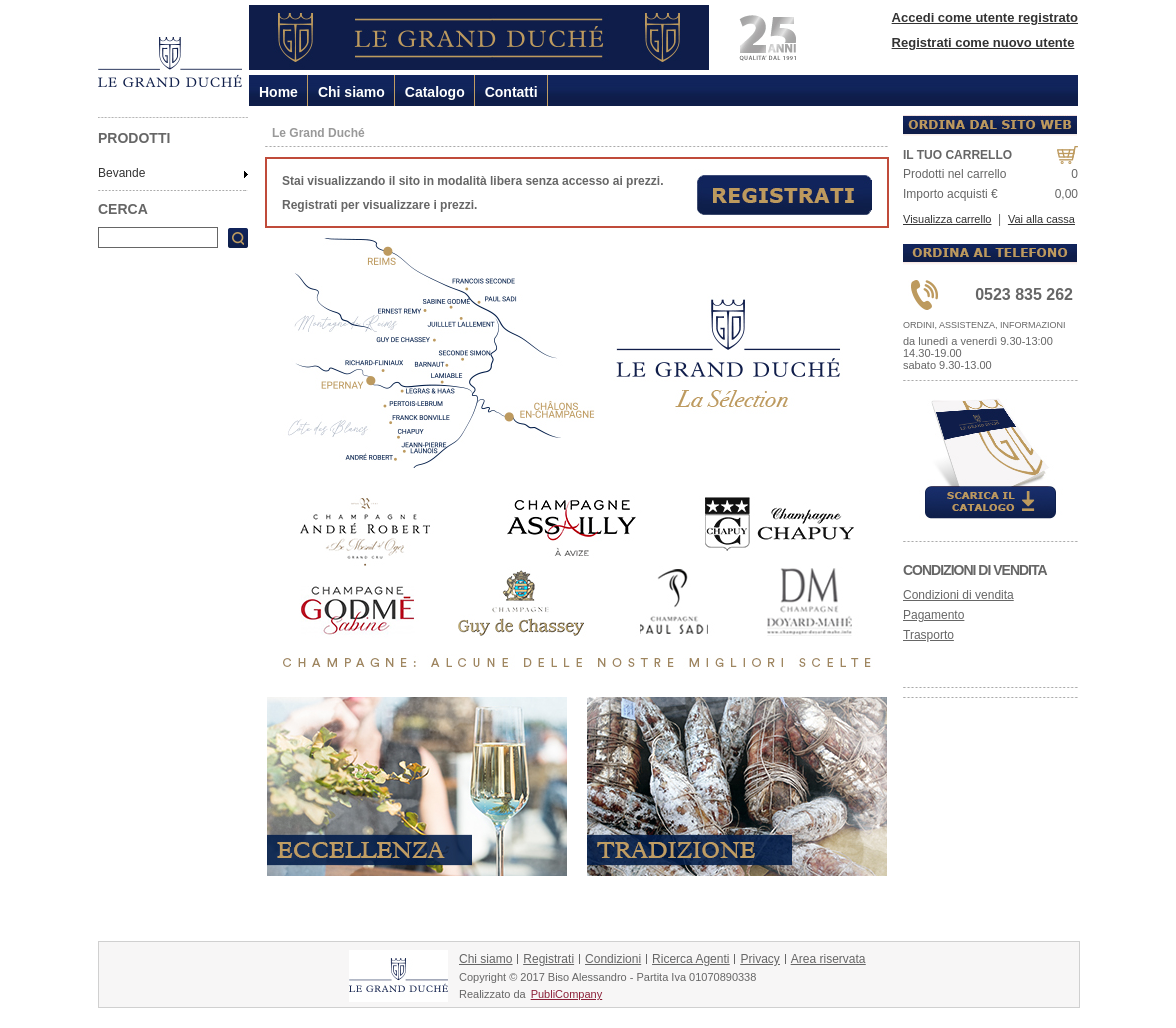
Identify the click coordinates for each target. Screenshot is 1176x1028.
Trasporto (928, 635)
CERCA (123, 209)
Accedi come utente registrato (985, 17)
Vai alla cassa (1041, 219)
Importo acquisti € (950, 194)
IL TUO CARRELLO (957, 155)
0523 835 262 (1024, 294)
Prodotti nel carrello (954, 174)
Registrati (548, 959)
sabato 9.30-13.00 (947, 365)
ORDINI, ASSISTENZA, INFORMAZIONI (984, 325)
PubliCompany (567, 994)
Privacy (759, 959)
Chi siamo (351, 92)
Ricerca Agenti (690, 959)
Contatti (511, 92)
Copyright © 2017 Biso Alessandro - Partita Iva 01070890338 (607, 977)
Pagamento (933, 615)
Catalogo (435, 92)
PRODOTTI (134, 138)
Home (278, 92)
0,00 (1066, 194)
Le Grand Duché (318, 133)
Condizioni (613, 959)
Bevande (121, 173)
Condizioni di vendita (975, 570)
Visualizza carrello (947, 219)
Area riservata (828, 959)
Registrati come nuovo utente (983, 42)
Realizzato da (492, 994)
